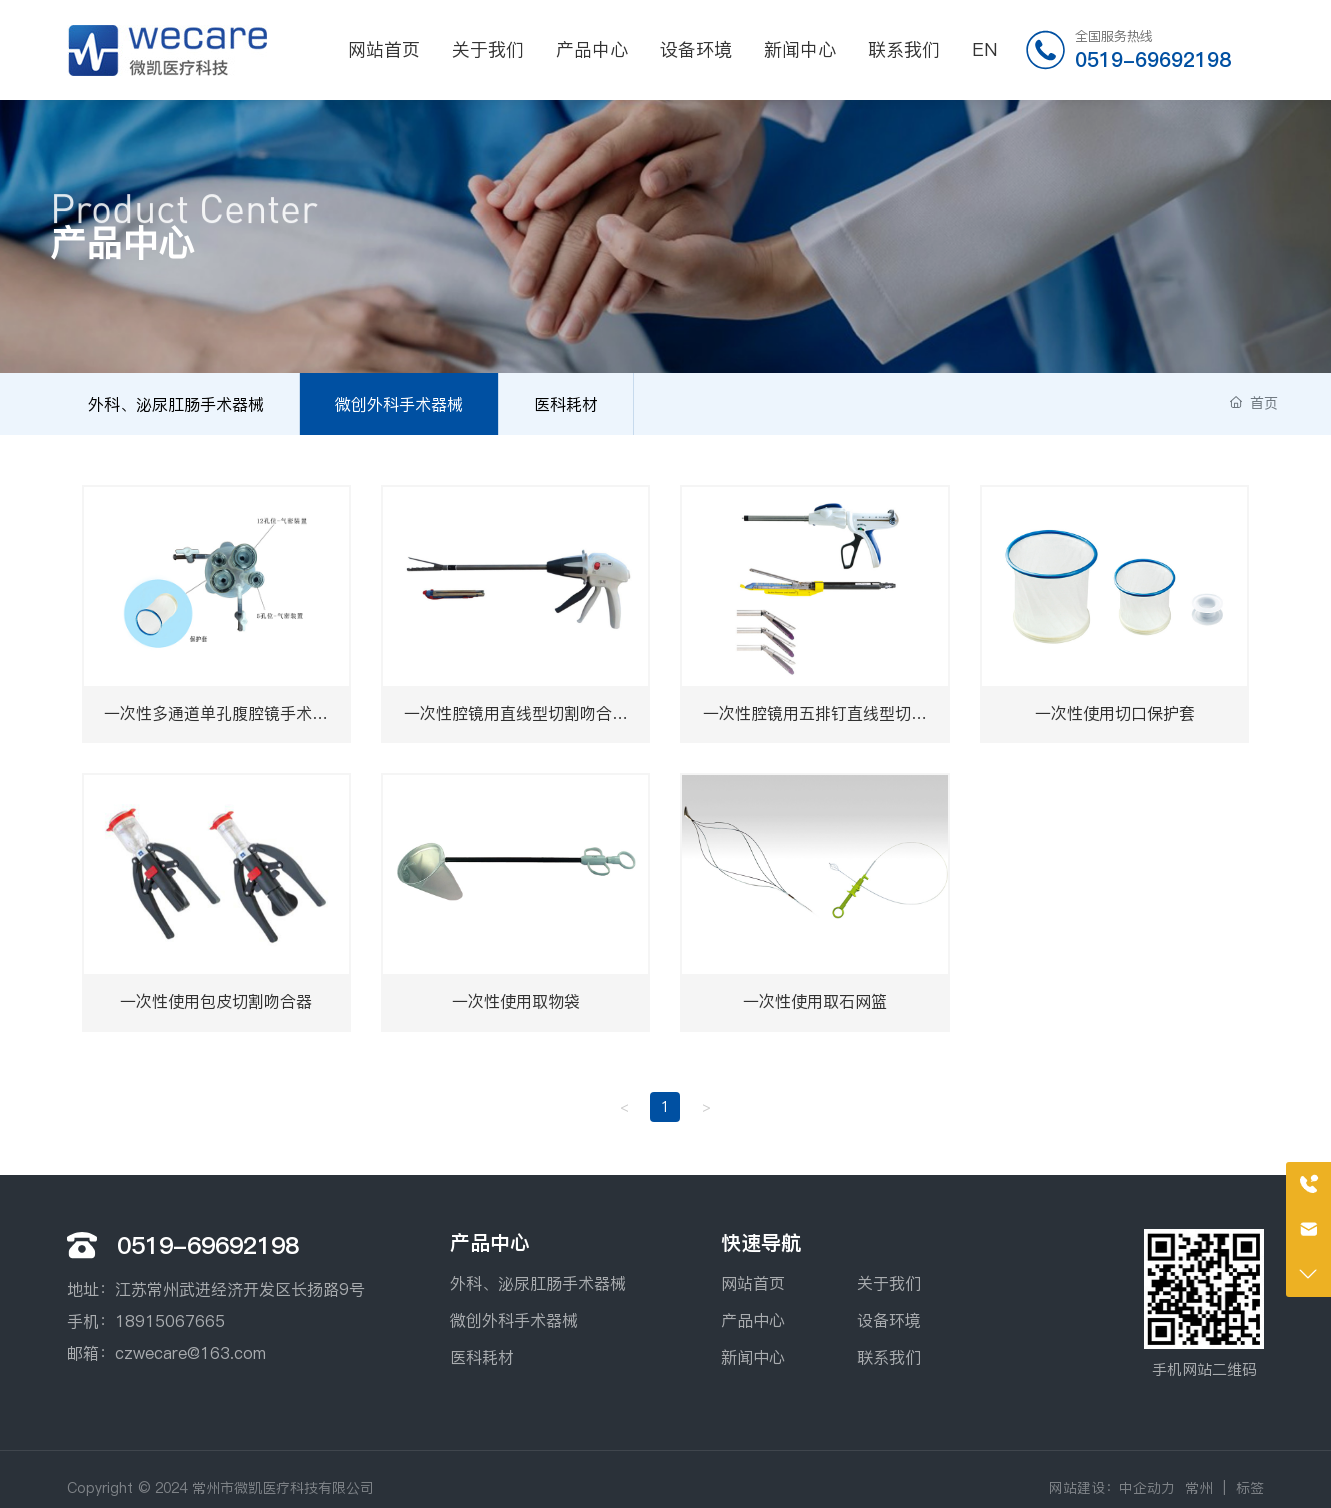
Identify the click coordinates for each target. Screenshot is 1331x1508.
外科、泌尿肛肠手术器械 (176, 404)
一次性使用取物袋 (516, 1001)
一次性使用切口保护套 (1115, 713)
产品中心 (753, 1320)
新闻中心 (753, 1357)
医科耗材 (566, 404)
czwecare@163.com (190, 1353)
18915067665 (170, 1321)
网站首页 (753, 1283)
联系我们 (889, 1357)
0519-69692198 (1153, 60)
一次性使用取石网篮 (815, 1001)
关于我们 (889, 1283)
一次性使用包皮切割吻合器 (216, 1001)
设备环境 (889, 1320)
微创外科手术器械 (399, 404)
